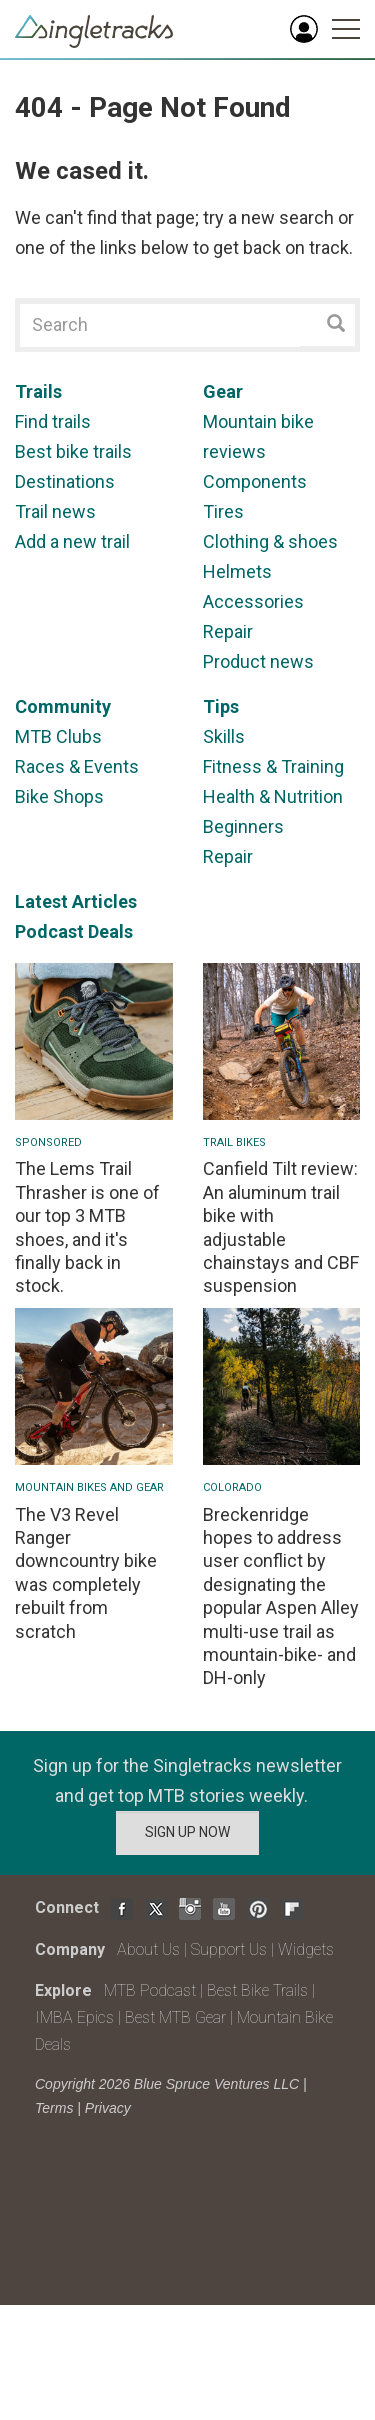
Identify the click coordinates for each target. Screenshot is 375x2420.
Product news (258, 661)
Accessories (253, 601)
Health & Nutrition (273, 796)
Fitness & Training (273, 766)
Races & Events (77, 766)
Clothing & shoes (270, 541)
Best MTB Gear (175, 2017)
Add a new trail (72, 541)
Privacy (108, 2108)
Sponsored (48, 1142)
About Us (148, 1949)
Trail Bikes (234, 1142)
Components (255, 481)
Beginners (243, 826)
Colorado (232, 1487)
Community (63, 706)
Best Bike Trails (257, 1990)
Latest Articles (76, 901)
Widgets (306, 1949)
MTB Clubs (58, 736)
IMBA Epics (74, 2017)
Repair (228, 631)
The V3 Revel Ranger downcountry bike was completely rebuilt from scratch (86, 1573)
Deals (110, 931)
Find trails (53, 421)
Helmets (237, 571)
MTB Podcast (150, 1990)
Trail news (55, 511)
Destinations (65, 481)
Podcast (49, 931)
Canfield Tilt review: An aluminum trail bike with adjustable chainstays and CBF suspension (281, 1227)
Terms (54, 2108)
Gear (223, 391)
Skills (224, 736)
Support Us (229, 1949)
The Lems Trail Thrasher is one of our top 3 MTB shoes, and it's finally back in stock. (87, 1227)
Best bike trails (73, 451)
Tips (221, 706)
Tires (223, 511)
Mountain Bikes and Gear (89, 1487)
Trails (38, 391)
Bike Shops (59, 796)
